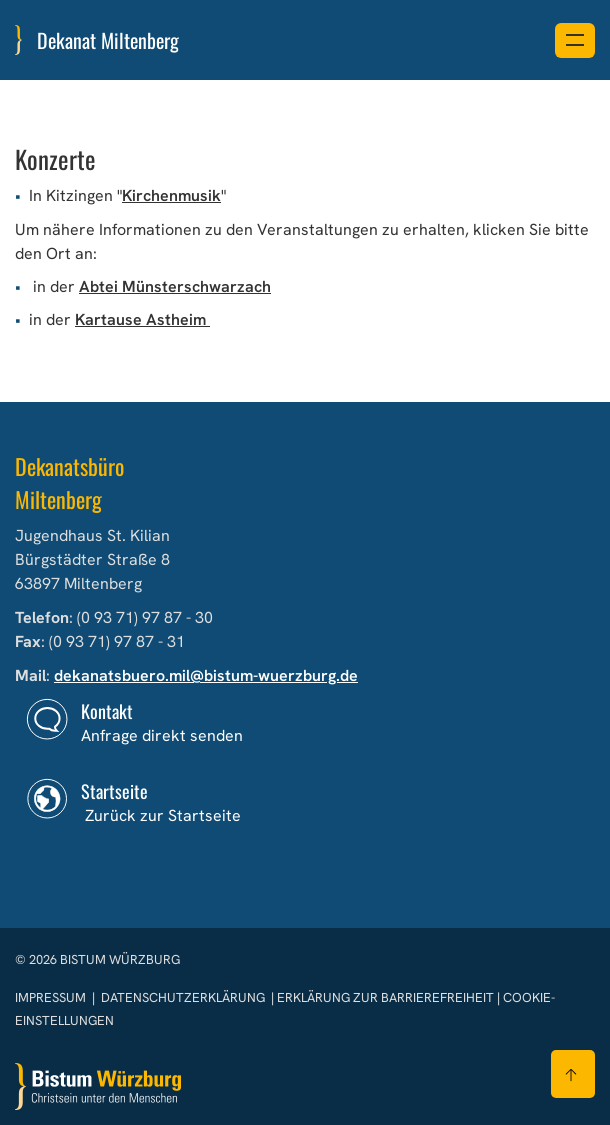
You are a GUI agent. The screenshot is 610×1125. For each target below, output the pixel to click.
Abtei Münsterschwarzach (175, 286)
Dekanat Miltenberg (108, 40)
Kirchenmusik (171, 195)
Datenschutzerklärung (183, 997)
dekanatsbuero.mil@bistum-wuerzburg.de (206, 675)
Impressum (52, 997)
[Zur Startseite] (98, 1086)
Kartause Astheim (142, 319)
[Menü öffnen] (575, 40)
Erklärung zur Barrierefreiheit (385, 997)
